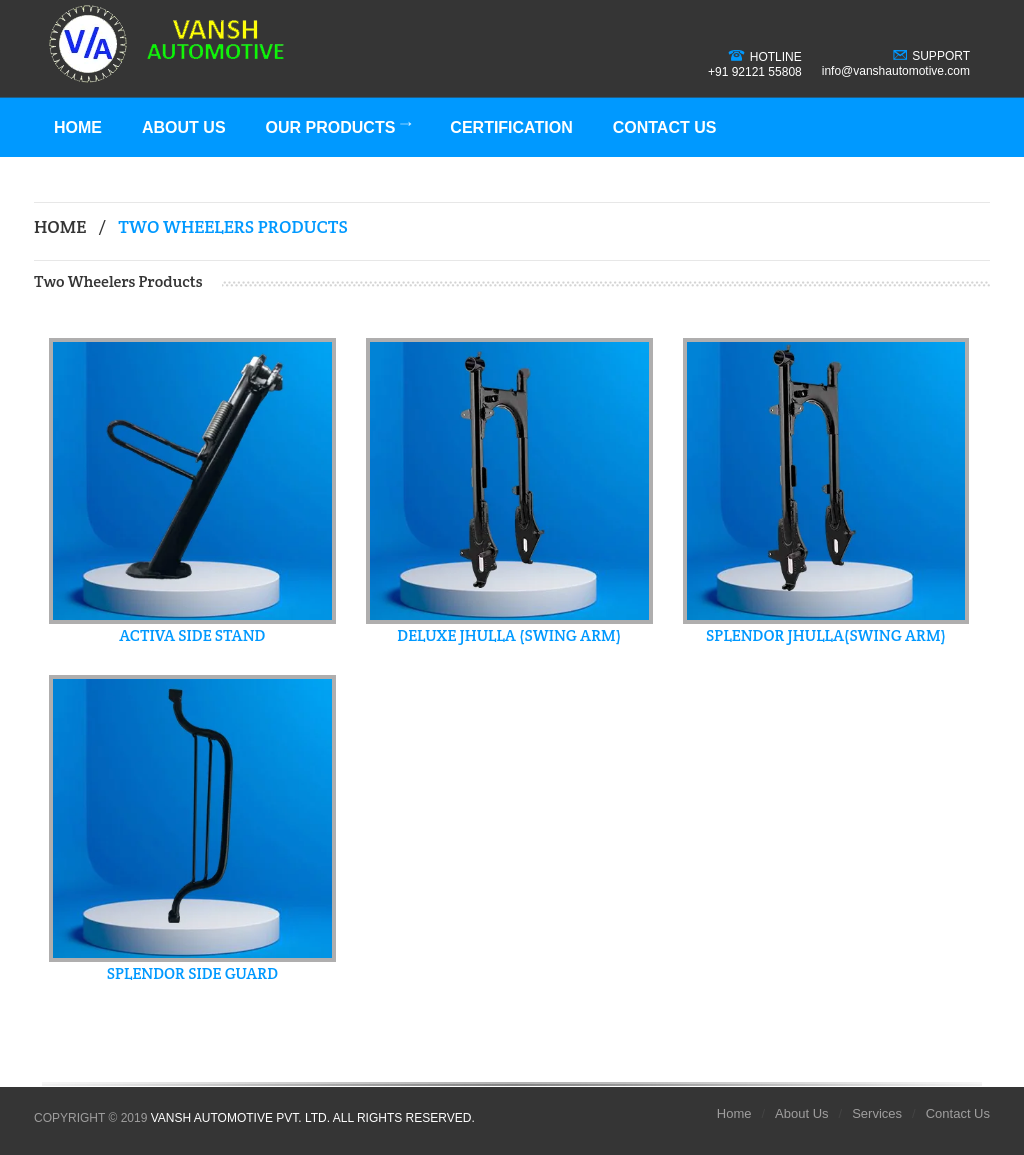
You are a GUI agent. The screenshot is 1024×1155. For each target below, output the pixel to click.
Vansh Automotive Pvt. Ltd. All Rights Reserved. (313, 1118)
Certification (511, 127)
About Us (184, 127)
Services (877, 1113)
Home (78, 127)
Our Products (339, 127)
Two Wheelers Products (232, 226)
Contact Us (665, 127)
